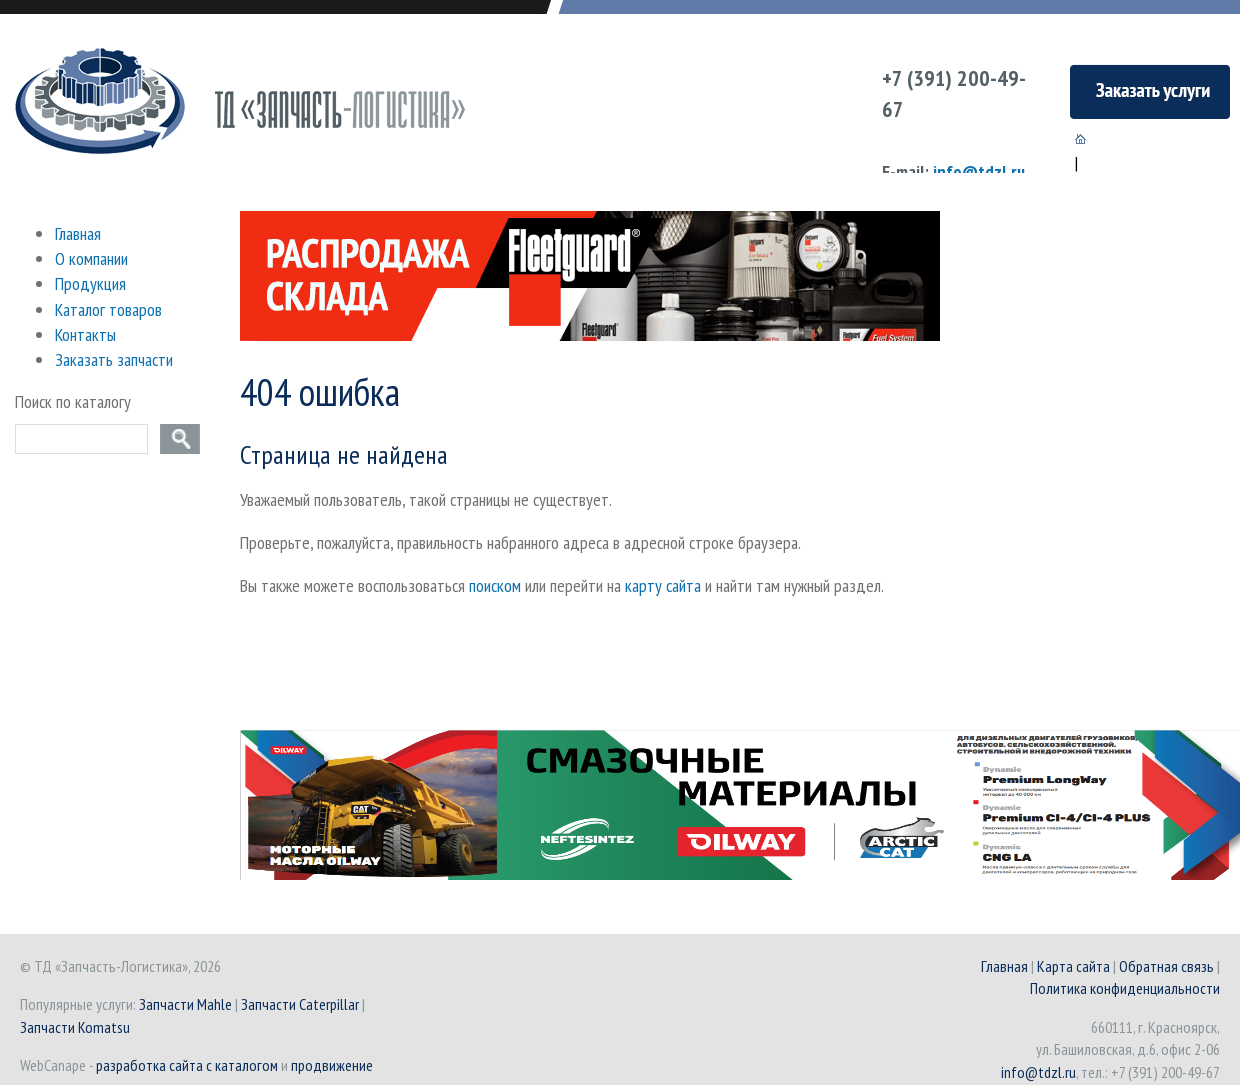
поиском (495, 585)
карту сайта (663, 585)
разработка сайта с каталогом (187, 1065)
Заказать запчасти (114, 359)
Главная (78, 233)
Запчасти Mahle (185, 1004)
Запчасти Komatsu (75, 1027)
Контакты (85, 334)
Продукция (90, 283)
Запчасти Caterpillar (300, 1004)
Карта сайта (1073, 966)
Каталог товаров (108, 309)
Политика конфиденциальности (1125, 988)
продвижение (332, 1065)
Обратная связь (1166, 966)
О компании (91, 258)
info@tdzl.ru (979, 171)
